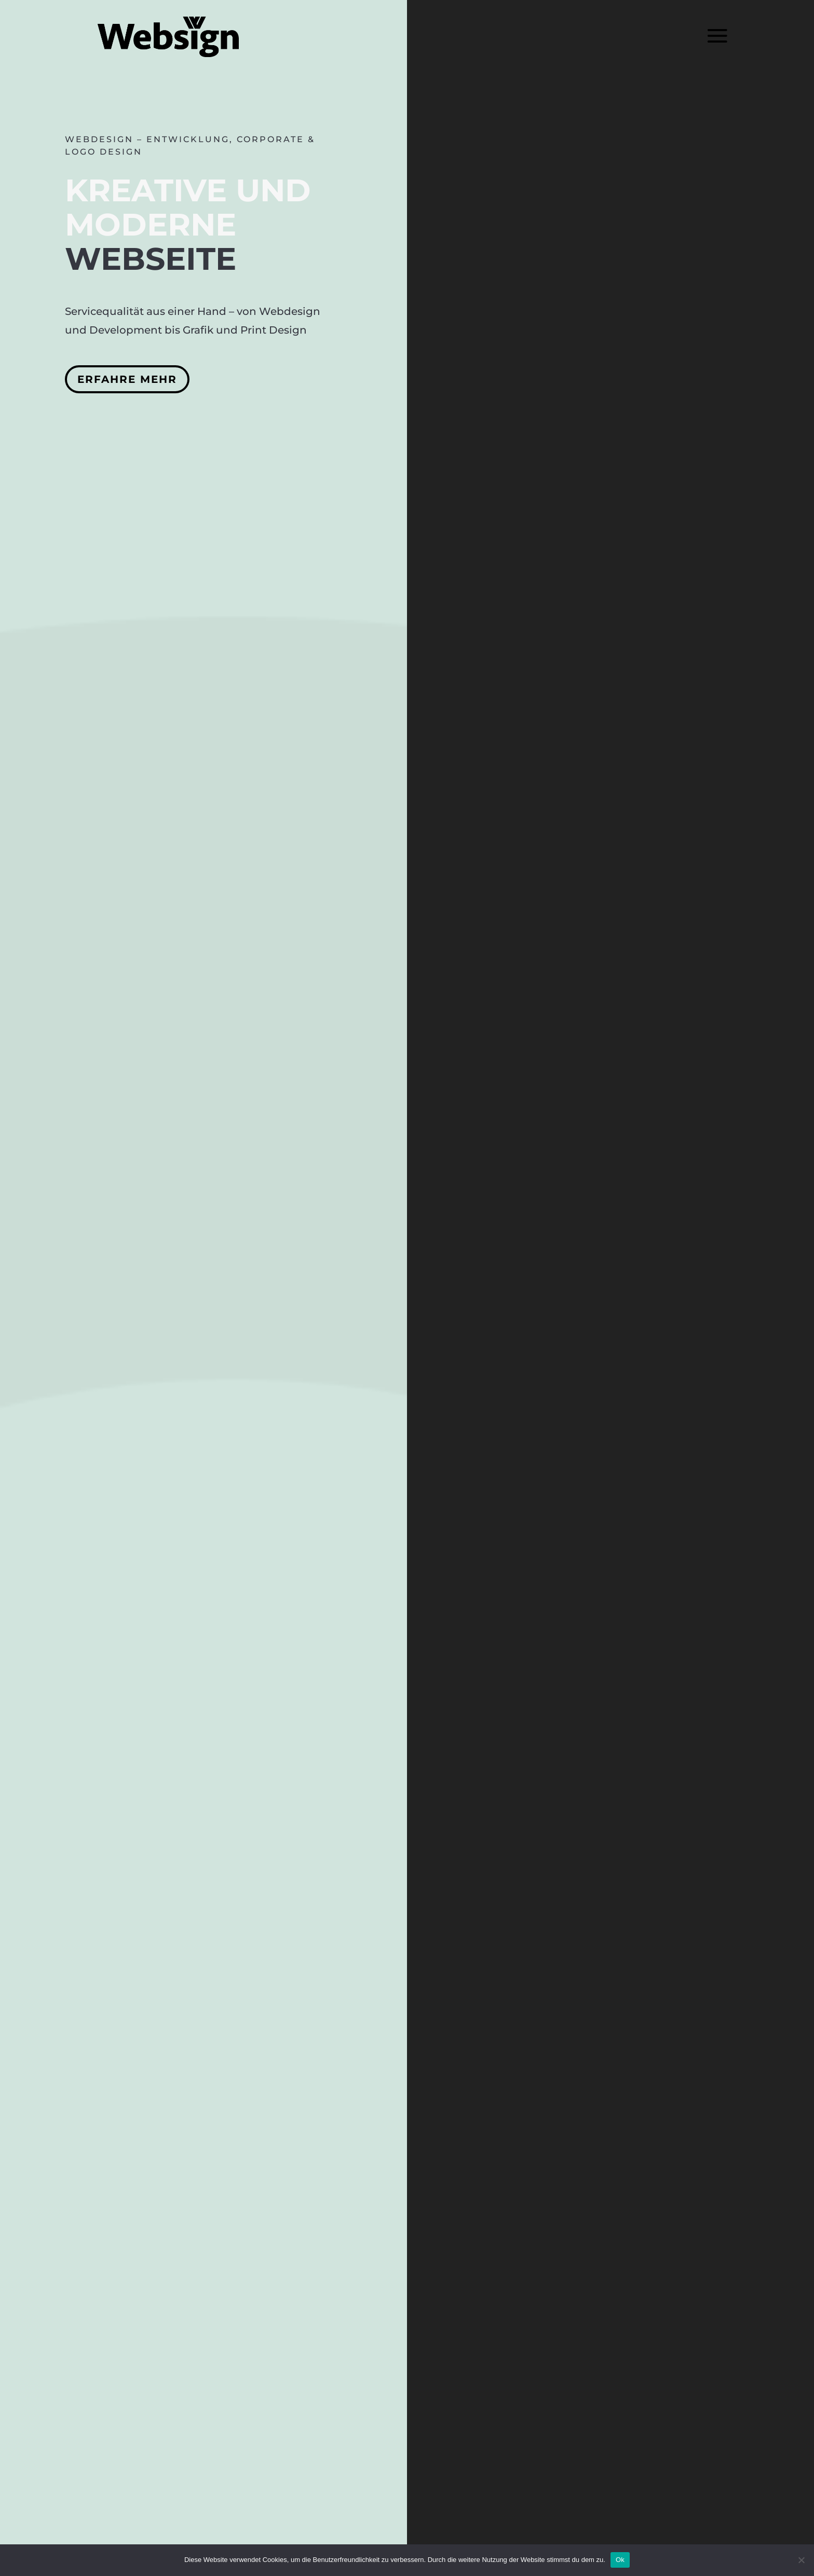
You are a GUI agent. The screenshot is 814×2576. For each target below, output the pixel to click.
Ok (620, 2560)
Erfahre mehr (127, 379)
